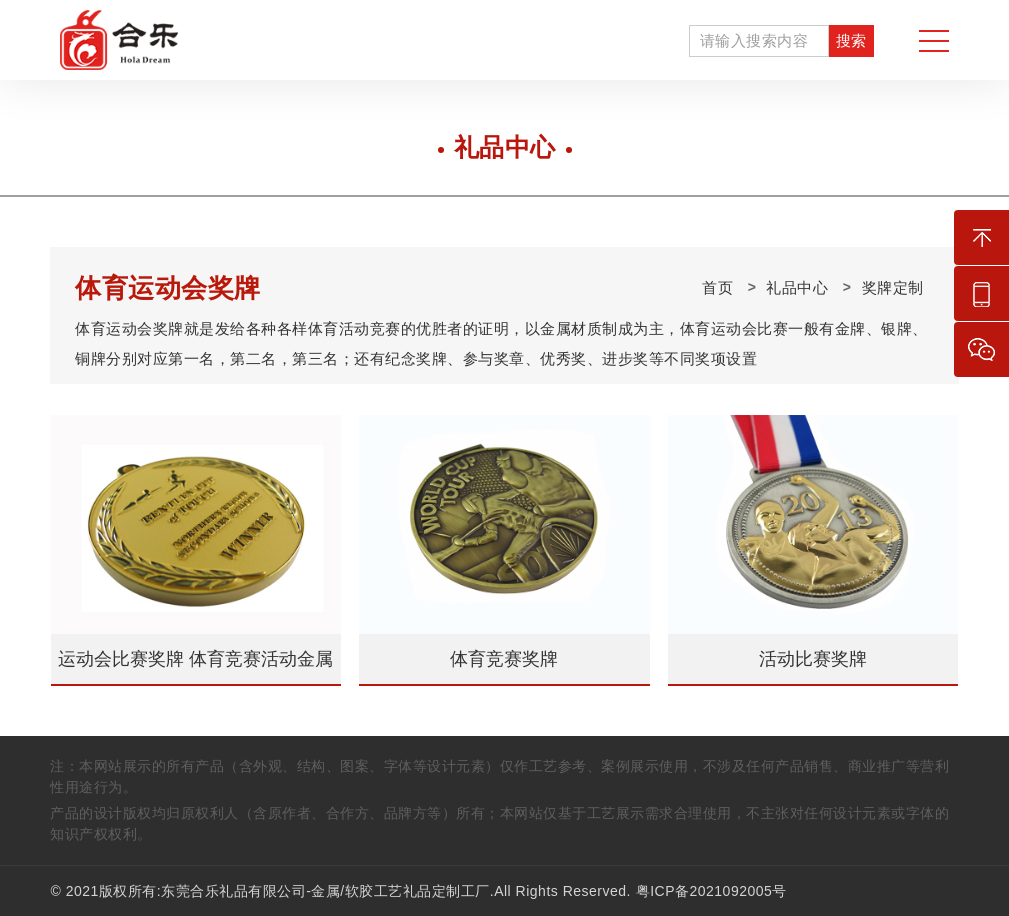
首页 (717, 287)
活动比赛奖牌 (813, 659)
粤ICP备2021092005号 (711, 891)
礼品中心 (797, 287)
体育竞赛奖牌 (504, 659)
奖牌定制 (893, 287)
